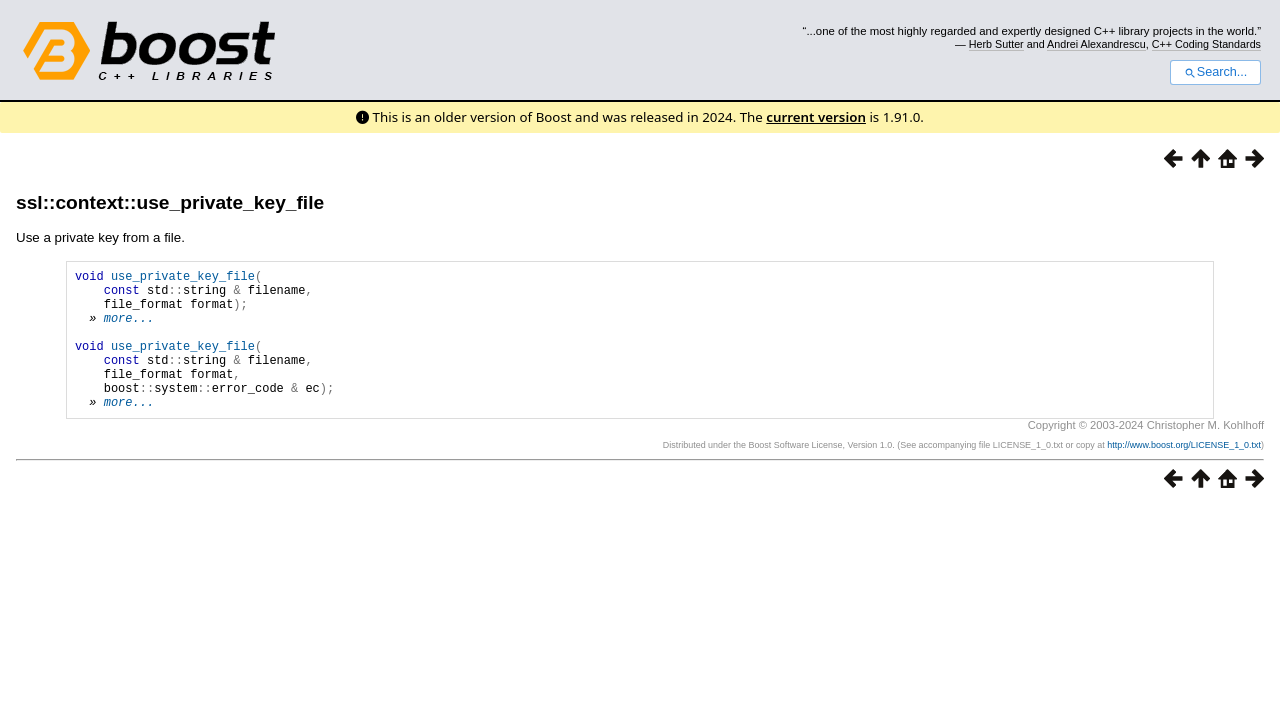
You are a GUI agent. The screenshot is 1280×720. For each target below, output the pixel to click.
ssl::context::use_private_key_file (170, 202)
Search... (1215, 72)
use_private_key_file (183, 278)
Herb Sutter (996, 44)
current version (816, 117)
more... (129, 329)
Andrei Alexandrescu (1096, 44)
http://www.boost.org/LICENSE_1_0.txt (1184, 475)
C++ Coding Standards (1206, 44)
